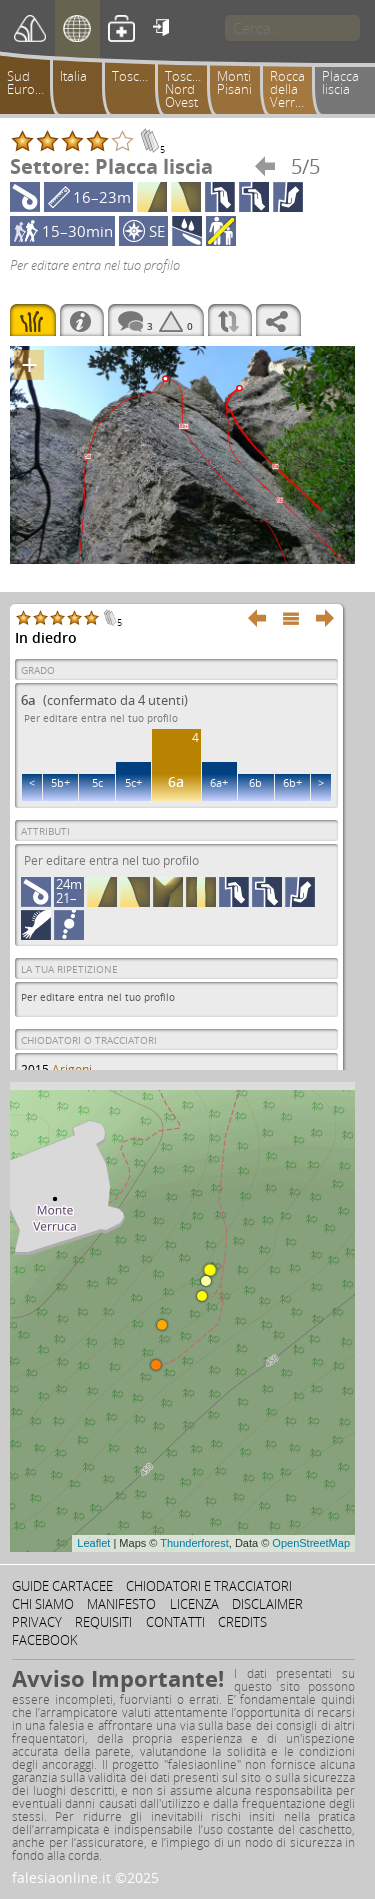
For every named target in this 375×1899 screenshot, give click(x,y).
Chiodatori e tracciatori (209, 1586)
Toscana (136, 76)
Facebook (45, 1640)
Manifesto (121, 1604)
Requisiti (103, 1622)
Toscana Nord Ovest (189, 89)
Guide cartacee (62, 1586)
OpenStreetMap (311, 1543)
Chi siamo (43, 1604)
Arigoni (72, 1069)
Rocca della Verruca (293, 89)
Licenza (194, 1604)
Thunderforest (194, 1543)
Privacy (37, 1622)
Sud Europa (28, 82)
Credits (242, 1622)
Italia (73, 76)
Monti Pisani (234, 82)
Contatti (175, 1622)
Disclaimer (267, 1604)
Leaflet (93, 1543)
